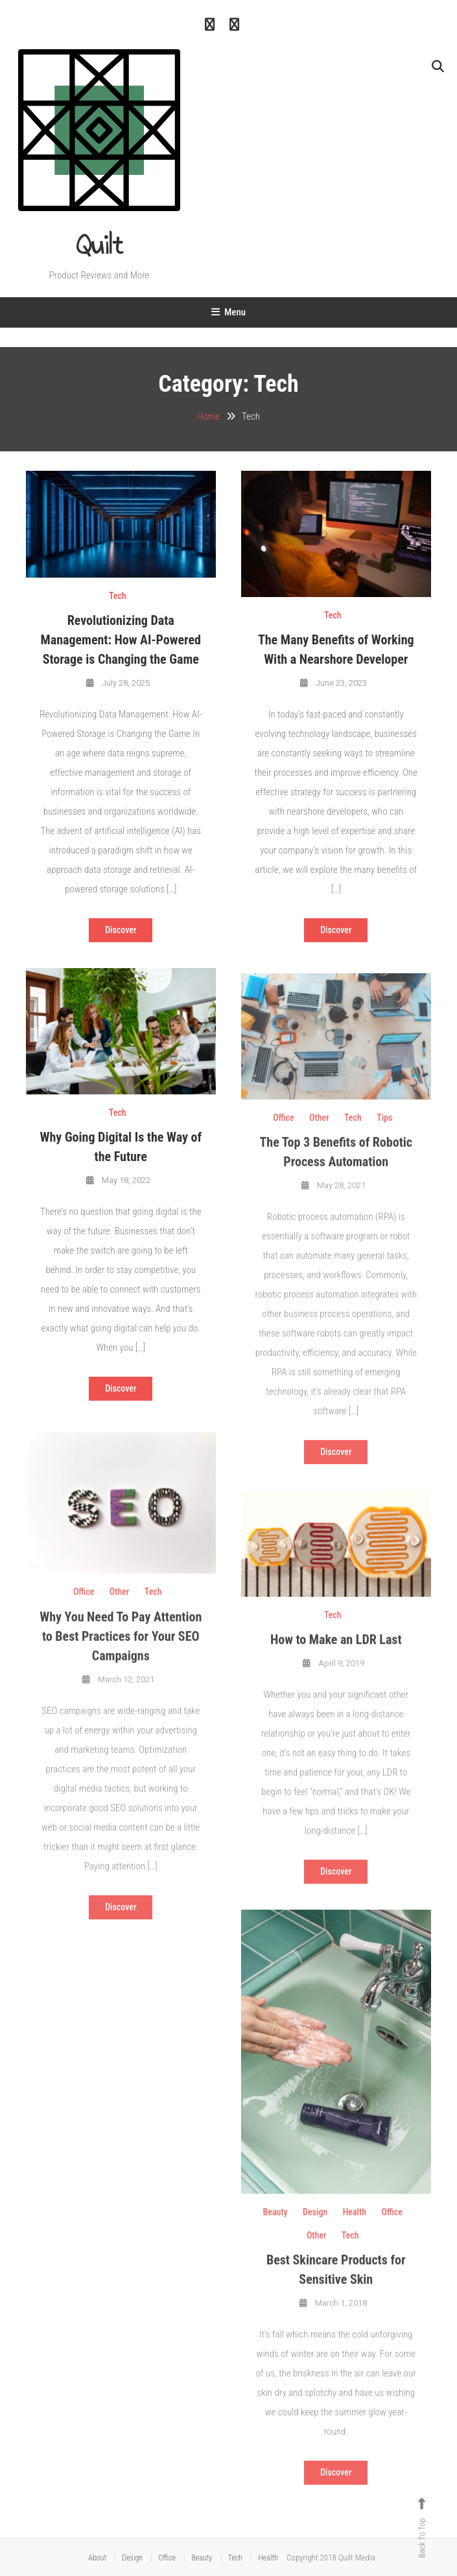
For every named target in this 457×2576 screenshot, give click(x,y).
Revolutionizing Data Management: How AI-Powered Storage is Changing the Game (121, 640)
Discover (120, 930)
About (97, 2557)
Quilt (99, 245)
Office (283, 1136)
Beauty (275, 2230)
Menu (228, 312)
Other (319, 1136)
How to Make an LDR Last (336, 1658)
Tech (117, 596)
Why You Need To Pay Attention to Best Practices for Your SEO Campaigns (121, 1654)
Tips (384, 1136)
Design (315, 2230)
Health (354, 2230)
